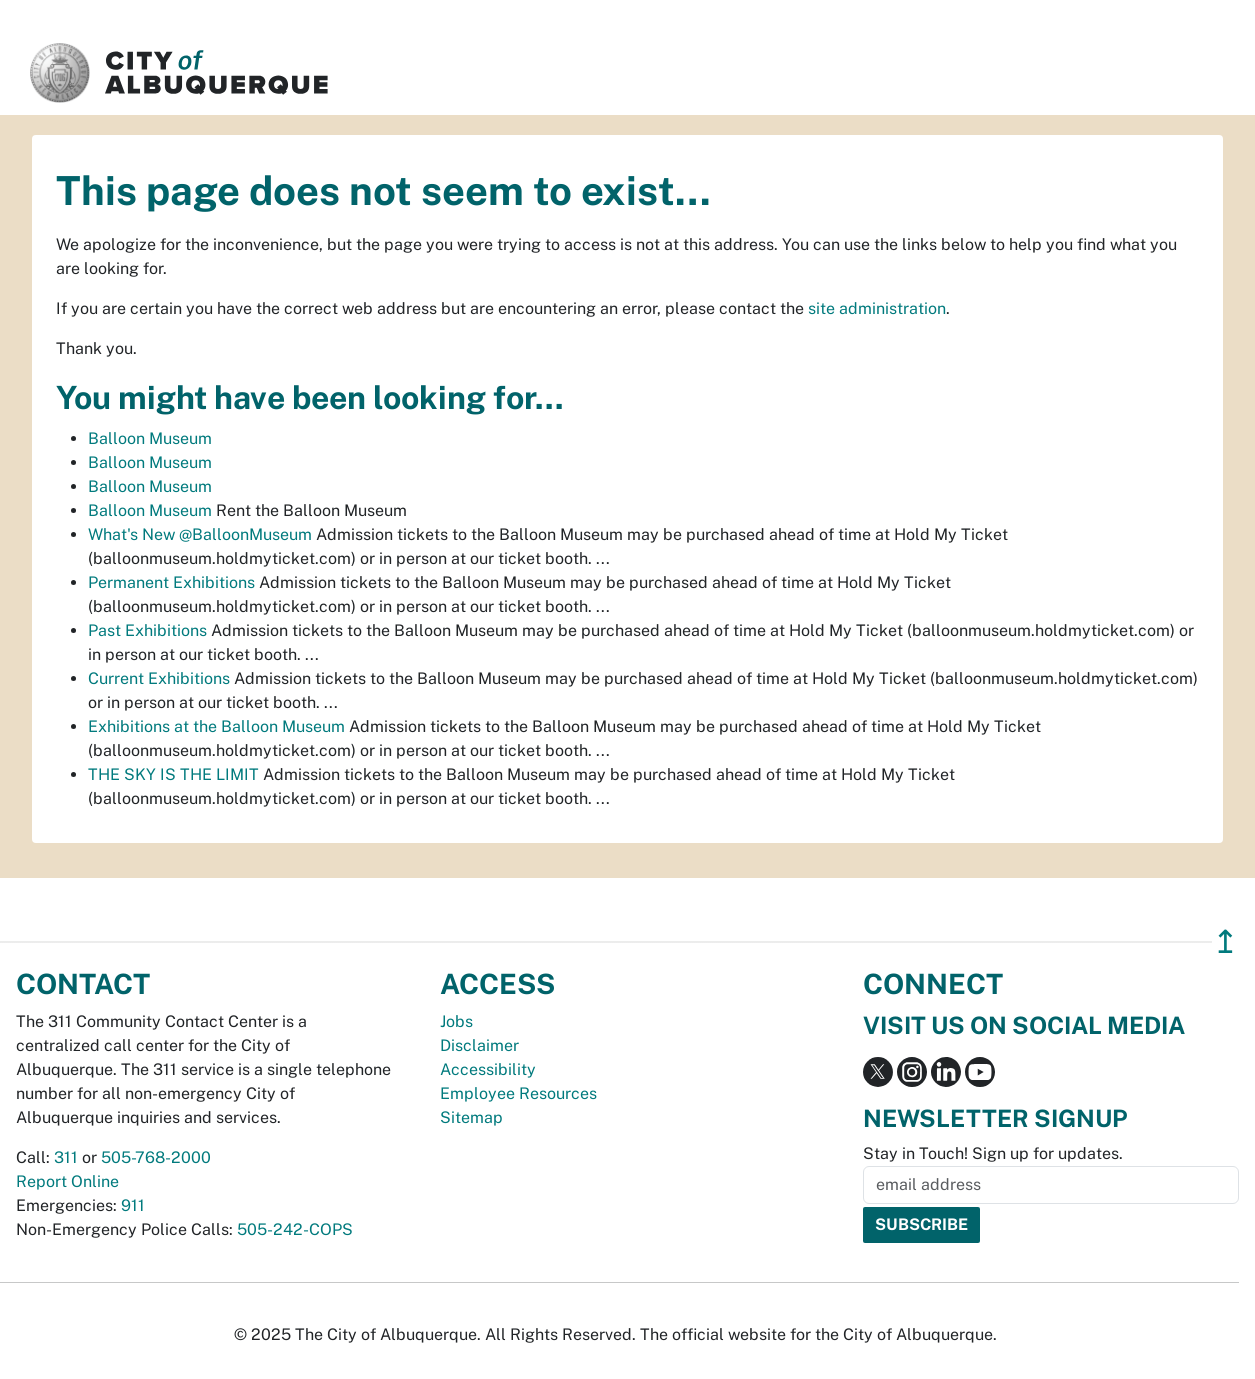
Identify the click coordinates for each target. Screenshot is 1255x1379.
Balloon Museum (150, 438)
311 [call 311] (66, 1157)
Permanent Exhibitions (171, 582)
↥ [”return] (1225, 941)
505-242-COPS (295, 1229)
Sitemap (471, 1117)
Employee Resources (518, 1093)
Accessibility (488, 1069)
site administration (877, 308)
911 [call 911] (133, 1205)
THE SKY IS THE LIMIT (173, 774)
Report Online (67, 1181)
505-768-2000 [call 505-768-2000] (156, 1157)
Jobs (456, 1021)
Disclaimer (479, 1045)
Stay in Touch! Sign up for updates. (993, 1153)
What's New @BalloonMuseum (200, 534)
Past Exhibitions (147, 630)
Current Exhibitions (159, 678)
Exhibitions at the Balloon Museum (216, 726)
